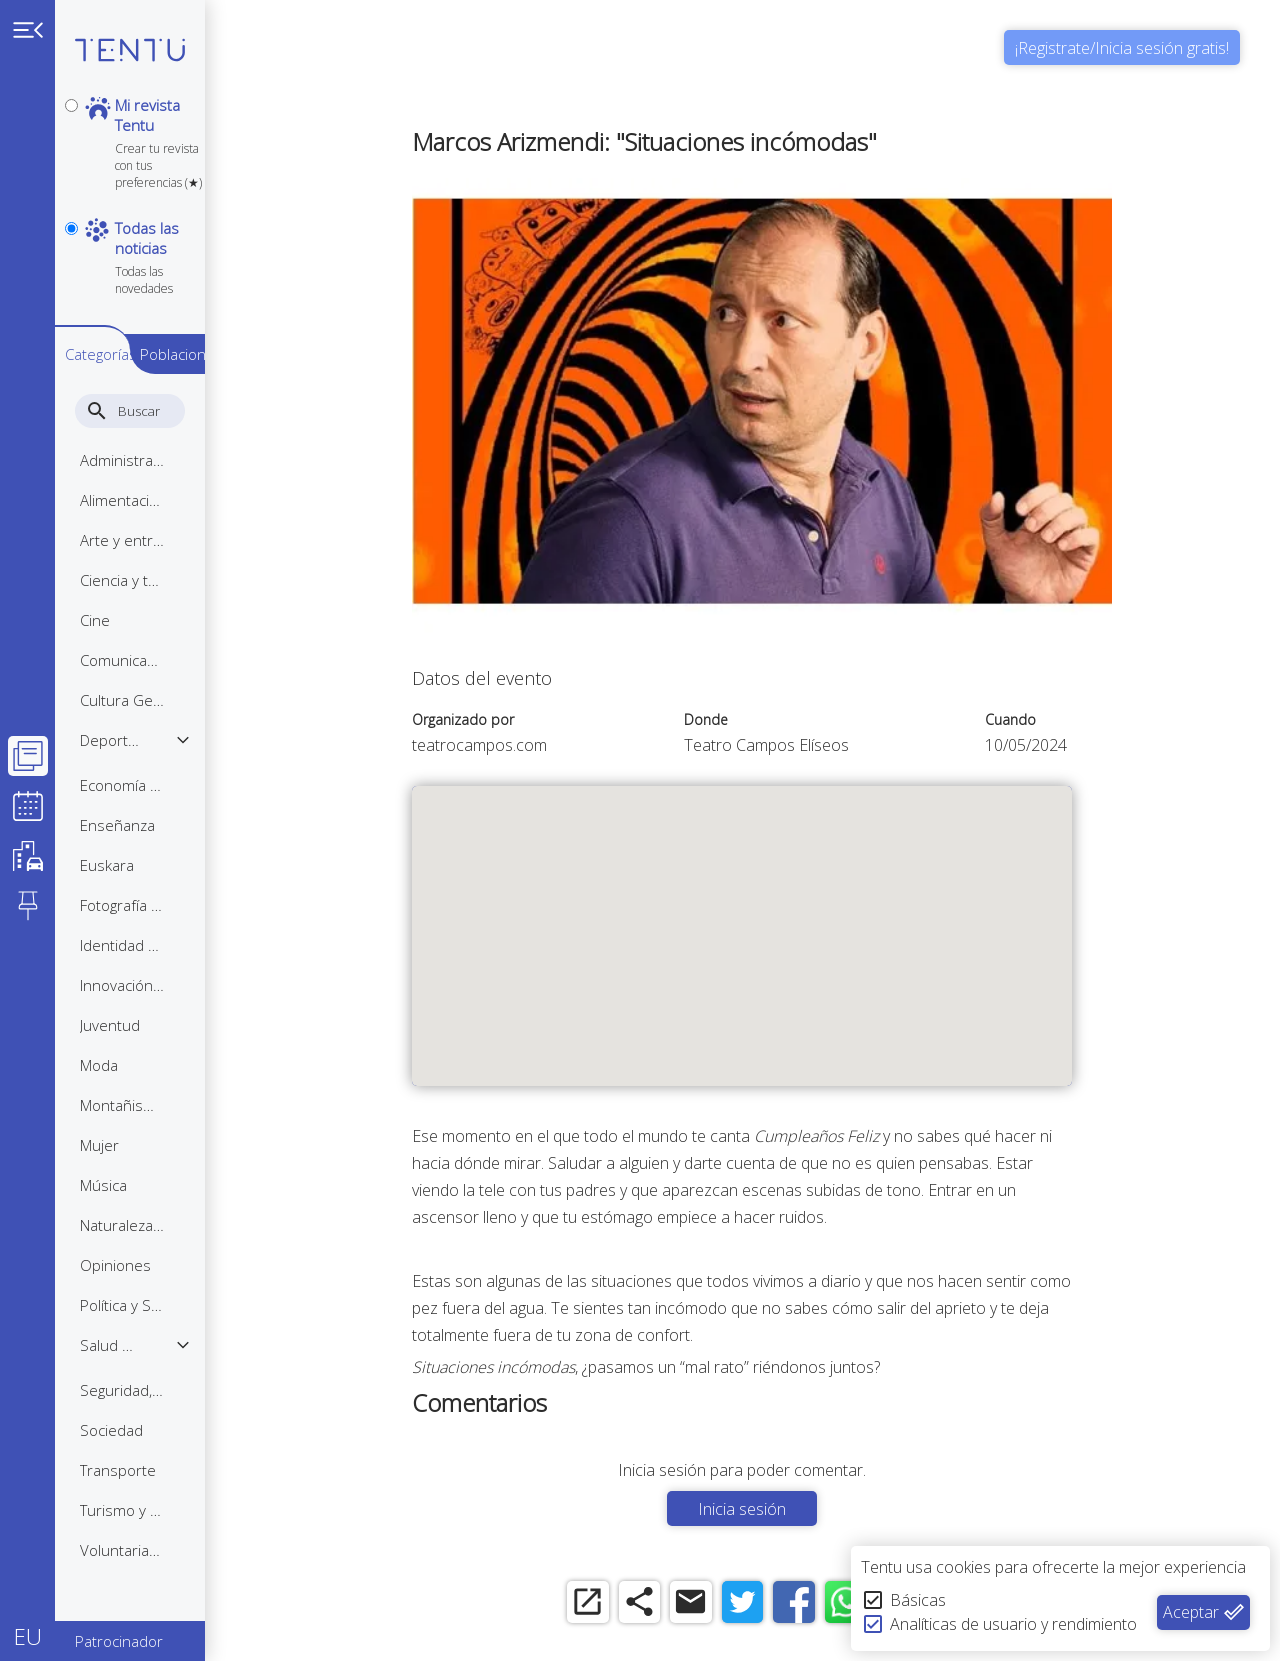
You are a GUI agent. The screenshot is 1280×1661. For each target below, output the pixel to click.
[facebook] (822, 1603)
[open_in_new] (602, 1603)
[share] (657, 1603)
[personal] (71, 105)
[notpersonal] (71, 191)
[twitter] (767, 1603)
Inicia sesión (768, 1509)
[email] (712, 1603)
